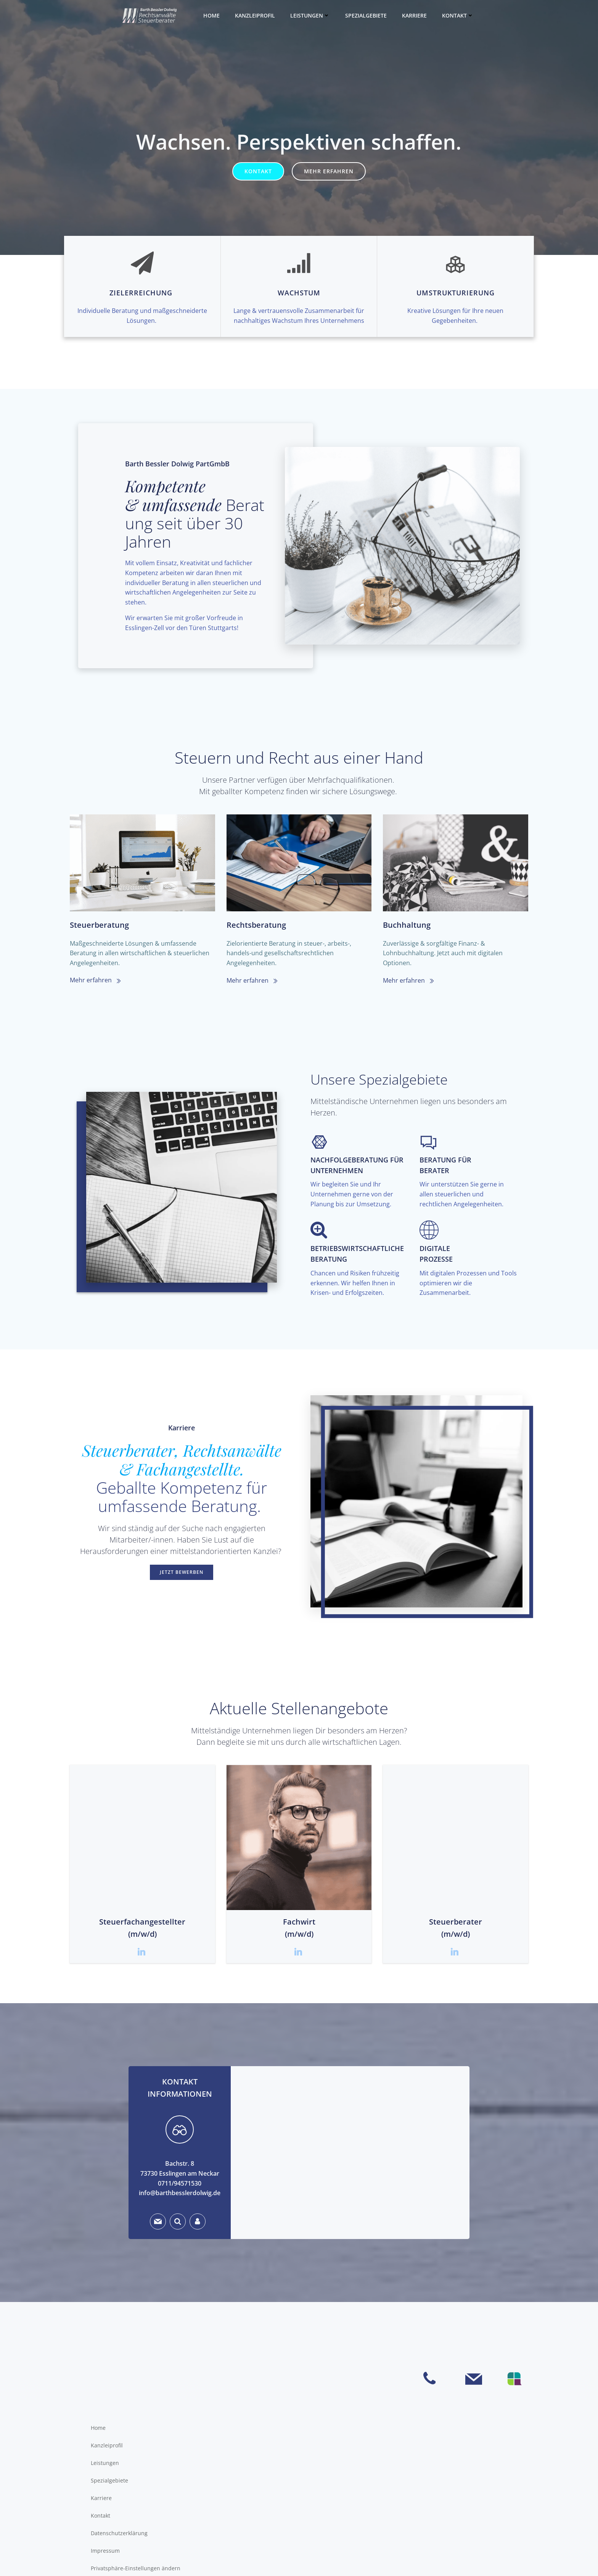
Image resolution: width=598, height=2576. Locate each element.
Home (211, 15)
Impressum (105, 2550)
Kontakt (458, 15)
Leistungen (310, 15)
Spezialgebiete (366, 15)
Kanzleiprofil (255, 15)
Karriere (414, 15)
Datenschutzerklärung (119, 2533)
